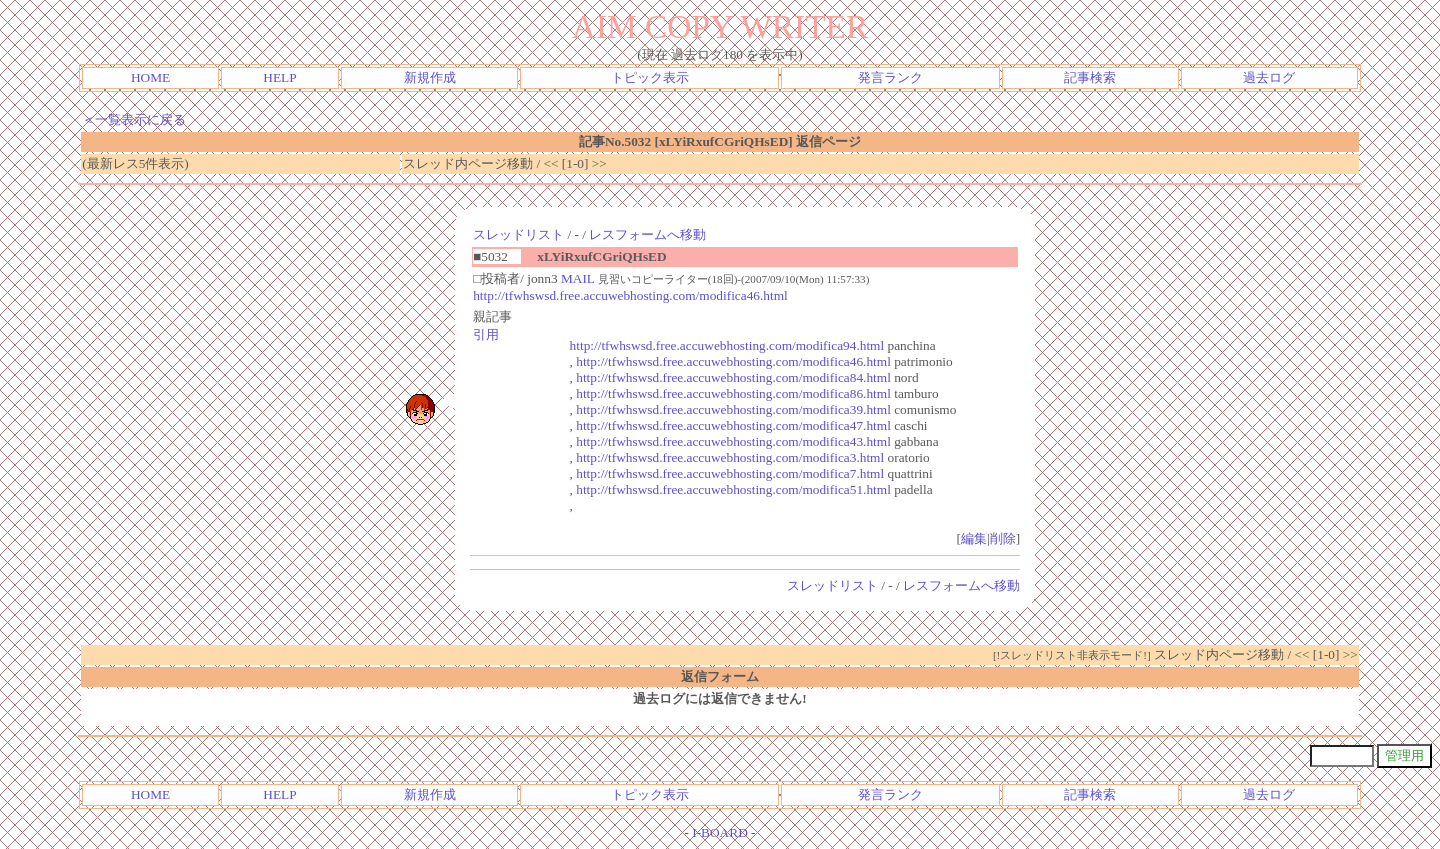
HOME (150, 77)
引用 (486, 334)
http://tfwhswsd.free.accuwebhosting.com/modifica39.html (733, 409)
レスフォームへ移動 (647, 234)
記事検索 (1090, 77)
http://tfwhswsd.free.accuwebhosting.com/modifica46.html (630, 295)
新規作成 (430, 77)
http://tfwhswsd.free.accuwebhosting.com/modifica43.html (733, 441)
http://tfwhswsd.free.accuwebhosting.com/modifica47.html (733, 425)
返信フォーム (720, 676)
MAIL (578, 278)
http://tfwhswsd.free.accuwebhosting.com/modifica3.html (730, 457)
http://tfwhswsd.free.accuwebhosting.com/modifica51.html (733, 489)
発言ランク (890, 77)
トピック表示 (650, 77)
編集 (974, 538)
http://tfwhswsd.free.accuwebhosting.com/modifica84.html (733, 377)
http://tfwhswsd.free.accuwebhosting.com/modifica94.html (727, 345)
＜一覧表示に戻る (134, 119)
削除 (1003, 538)
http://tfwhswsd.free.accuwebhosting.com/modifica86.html (733, 393)
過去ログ (1269, 77)
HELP (279, 77)
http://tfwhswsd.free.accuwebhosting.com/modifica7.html (730, 473)
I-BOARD (720, 832)
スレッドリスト (518, 234)
